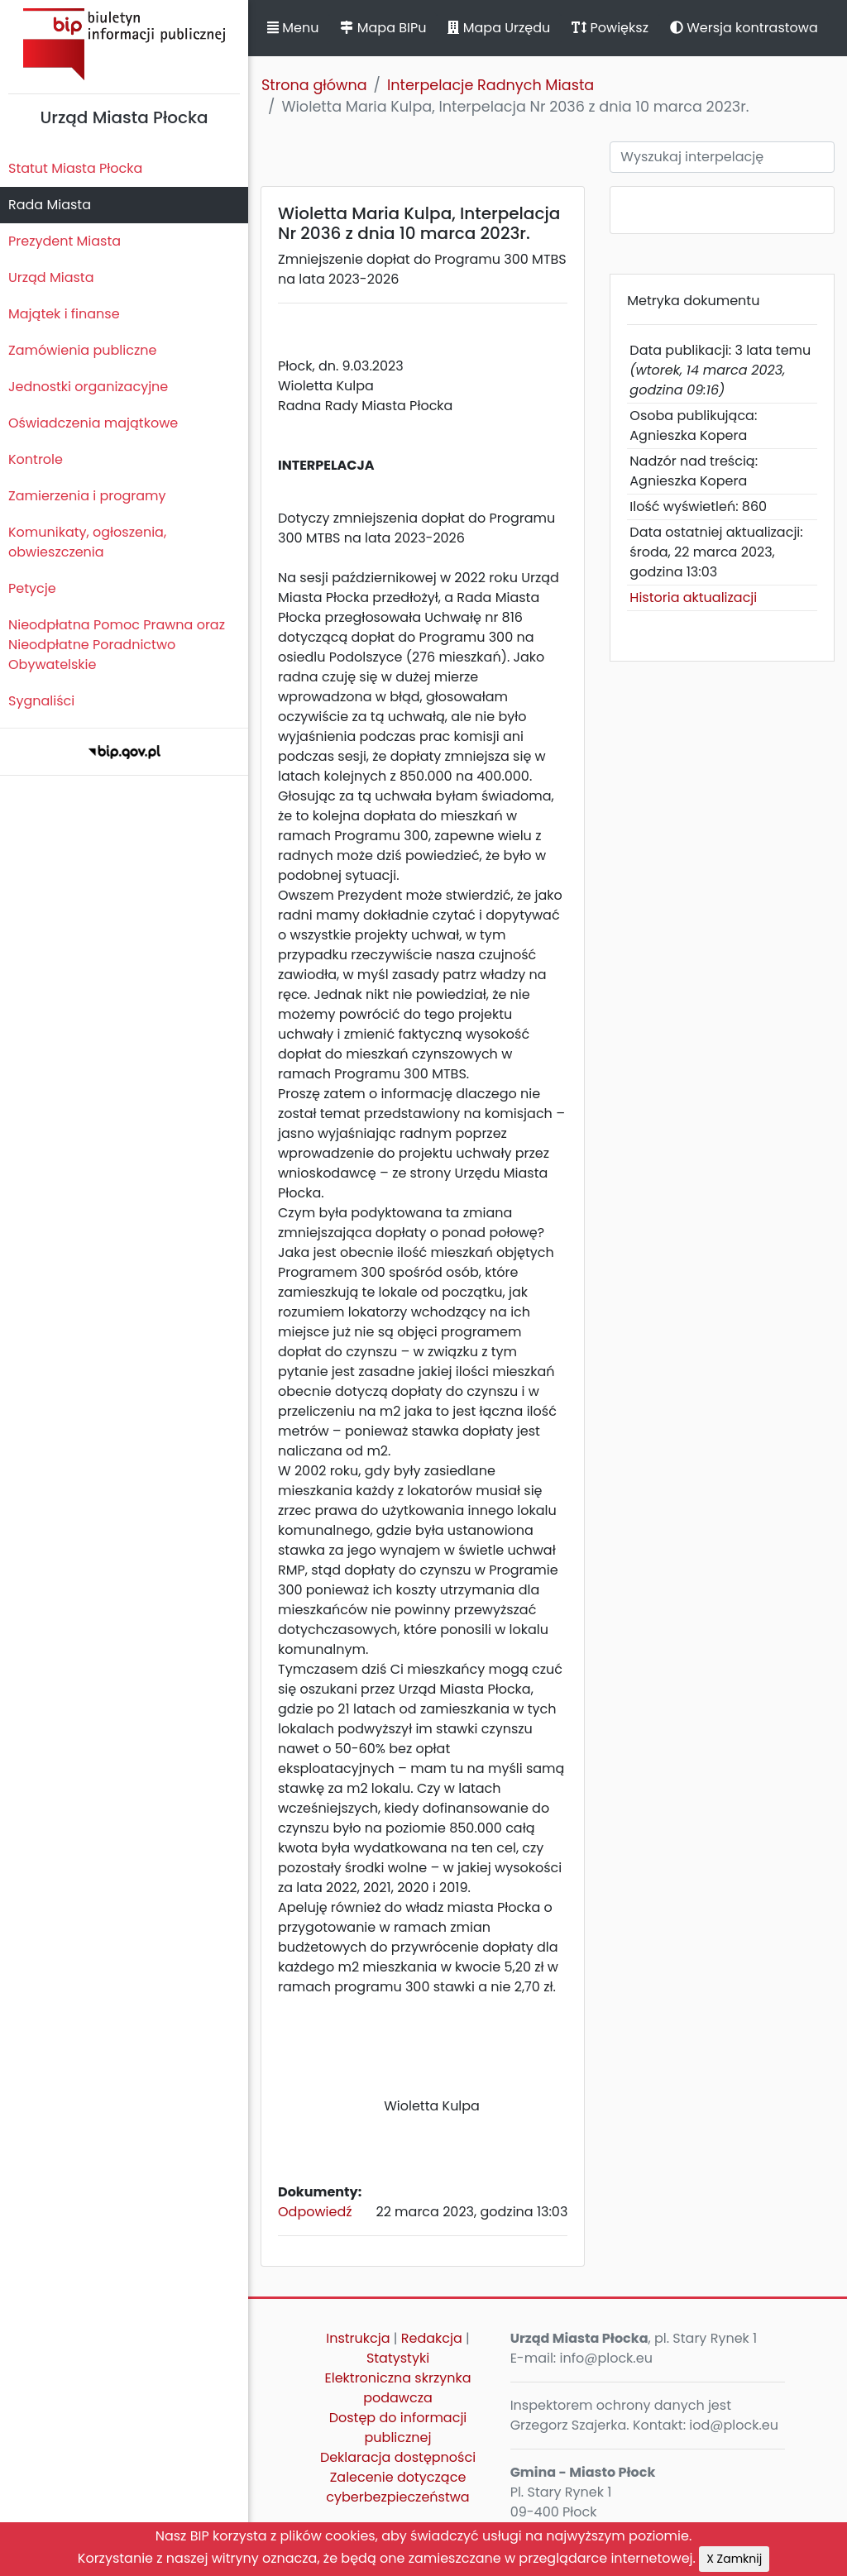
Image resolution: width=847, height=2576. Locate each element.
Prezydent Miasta (64, 241)
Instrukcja (358, 2338)
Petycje (32, 588)
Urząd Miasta (50, 277)
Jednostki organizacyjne (88, 386)
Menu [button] (292, 27)
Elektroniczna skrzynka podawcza (398, 2387)
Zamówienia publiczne (82, 350)
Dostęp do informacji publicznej (398, 2427)
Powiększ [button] (610, 27)
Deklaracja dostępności (398, 2457)
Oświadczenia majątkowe (93, 423)
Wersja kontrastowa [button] (744, 27)
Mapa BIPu (383, 27)
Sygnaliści (41, 700)
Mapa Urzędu (498, 27)
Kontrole (35, 459)
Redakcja (431, 2338)
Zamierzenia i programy (87, 495)
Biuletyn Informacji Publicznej (124, 44)
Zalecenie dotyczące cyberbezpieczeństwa (397, 2487)
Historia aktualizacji (693, 597)
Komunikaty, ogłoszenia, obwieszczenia (87, 542)
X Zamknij (734, 2558)
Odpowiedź (315, 2211)
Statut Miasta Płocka (75, 168)
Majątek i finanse (64, 313)
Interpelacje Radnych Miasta (490, 85)
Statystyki (397, 2358)
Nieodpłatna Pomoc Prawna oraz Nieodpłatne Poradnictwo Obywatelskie (116, 644)
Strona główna (314, 85)
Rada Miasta (49, 204)
